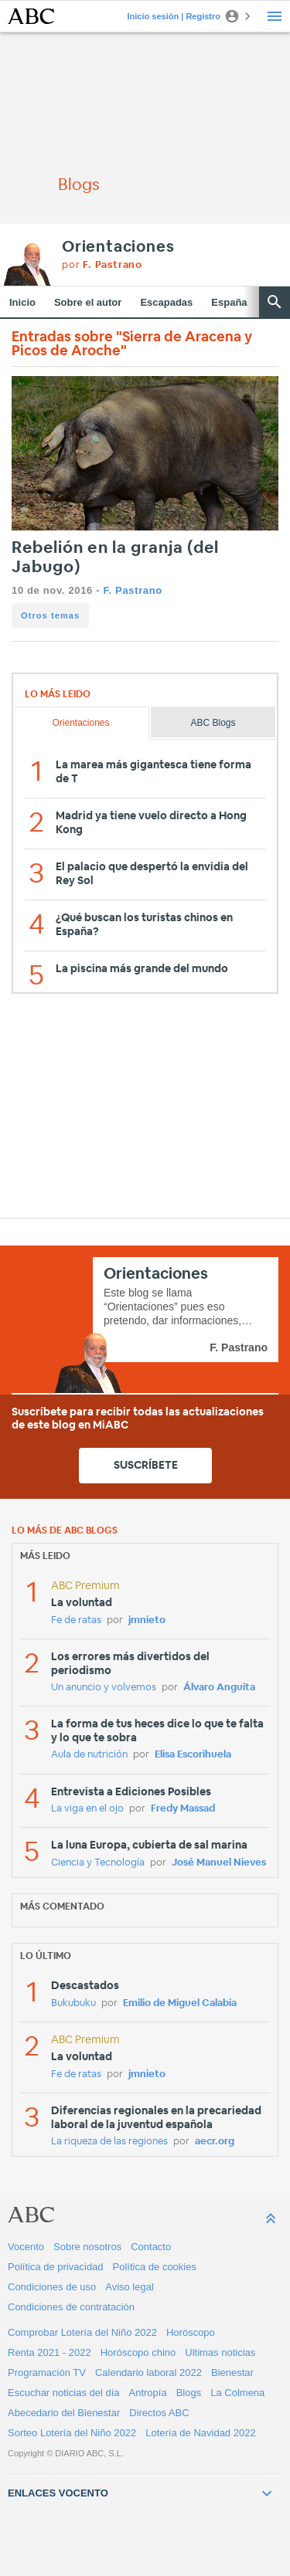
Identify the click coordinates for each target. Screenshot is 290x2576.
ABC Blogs (213, 722)
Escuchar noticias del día (64, 2392)
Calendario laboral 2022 (148, 2372)
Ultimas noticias (220, 2352)
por (102, 265)
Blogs (189, 2392)
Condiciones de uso (52, 2287)
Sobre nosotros (87, 2246)
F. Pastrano (132, 590)
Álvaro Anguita (219, 1688)
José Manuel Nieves (219, 1863)
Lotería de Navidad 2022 (200, 2433)
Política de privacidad (56, 2267)
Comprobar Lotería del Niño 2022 (82, 2332)
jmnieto (146, 1620)
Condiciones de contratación (71, 2307)
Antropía (148, 2392)
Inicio (22, 302)
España (229, 302)
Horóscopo (190, 2332)
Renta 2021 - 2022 (49, 2352)
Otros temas (50, 615)
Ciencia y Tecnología (98, 1863)
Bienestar (232, 2372)
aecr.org (214, 2142)
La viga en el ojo (87, 1809)
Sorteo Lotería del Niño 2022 (72, 2433)
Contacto (151, 2246)
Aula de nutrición (89, 1755)
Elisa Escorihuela (193, 1755)
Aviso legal (129, 2287)
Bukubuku (73, 2003)
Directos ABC (159, 2412)
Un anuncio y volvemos (103, 1688)
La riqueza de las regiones (109, 2142)
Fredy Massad (183, 1809)
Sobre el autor (87, 302)
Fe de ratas (76, 1620)
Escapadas (166, 302)
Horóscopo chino (138, 2352)
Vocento (26, 2246)
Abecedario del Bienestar (64, 2412)
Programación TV (47, 2372)
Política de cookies (154, 2267)
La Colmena (237, 2392)
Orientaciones (118, 247)
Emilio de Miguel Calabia (180, 2003)
